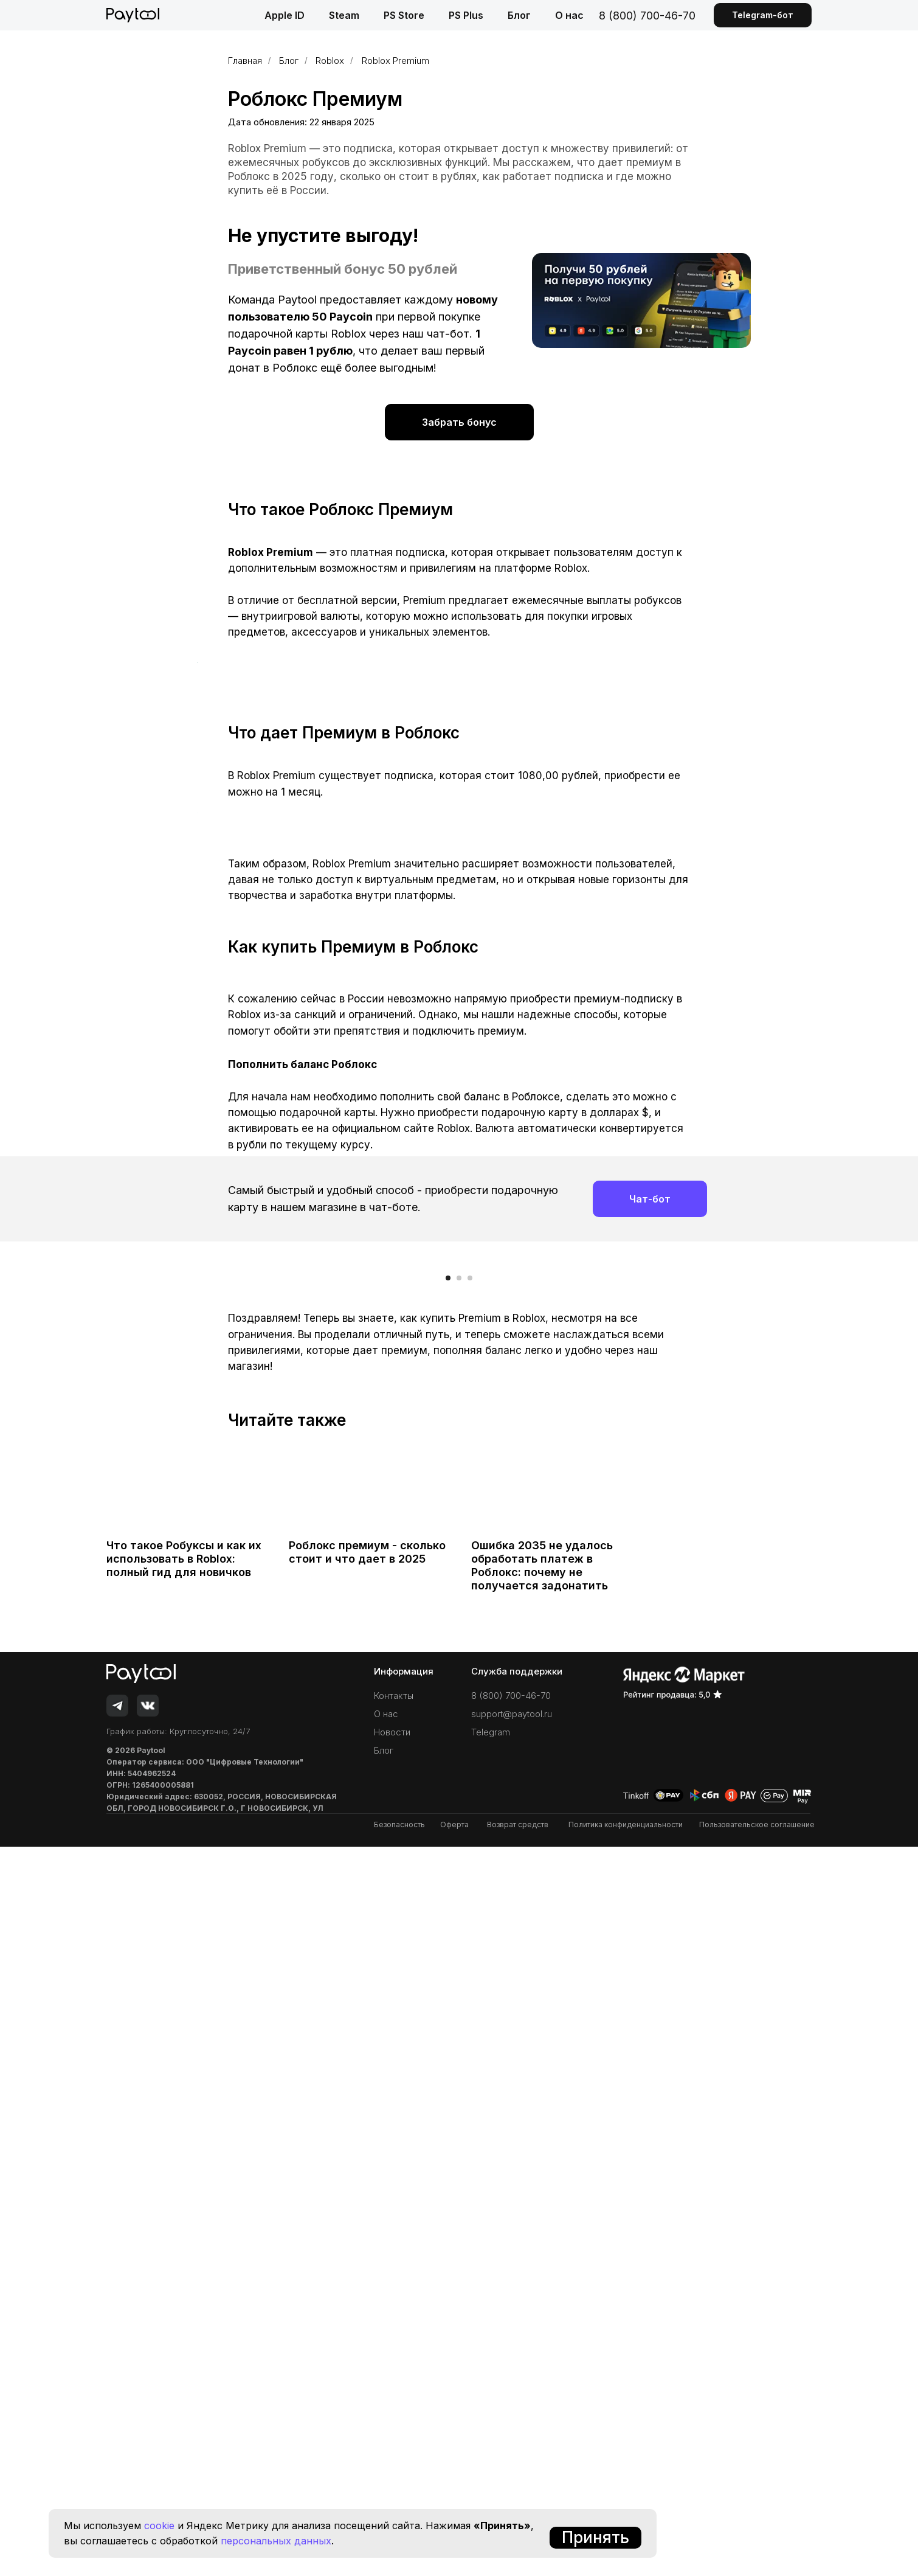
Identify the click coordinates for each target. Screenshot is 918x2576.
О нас (569, 15)
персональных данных (276, 2541)
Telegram (490, 2461)
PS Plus (466, 15)
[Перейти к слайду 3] (470, 2007)
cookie (159, 2525)
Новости (392, 2461)
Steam (344, 15)
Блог (519, 15)
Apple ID (284, 15)
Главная (245, 60)
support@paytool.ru (511, 2443)
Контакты (393, 2425)
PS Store (404, 15)
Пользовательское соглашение (757, 2553)
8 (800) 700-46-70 (647, 15)
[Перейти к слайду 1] (448, 2007)
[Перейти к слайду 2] (459, 2007)
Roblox (330, 60)
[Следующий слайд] (720, 1898)
